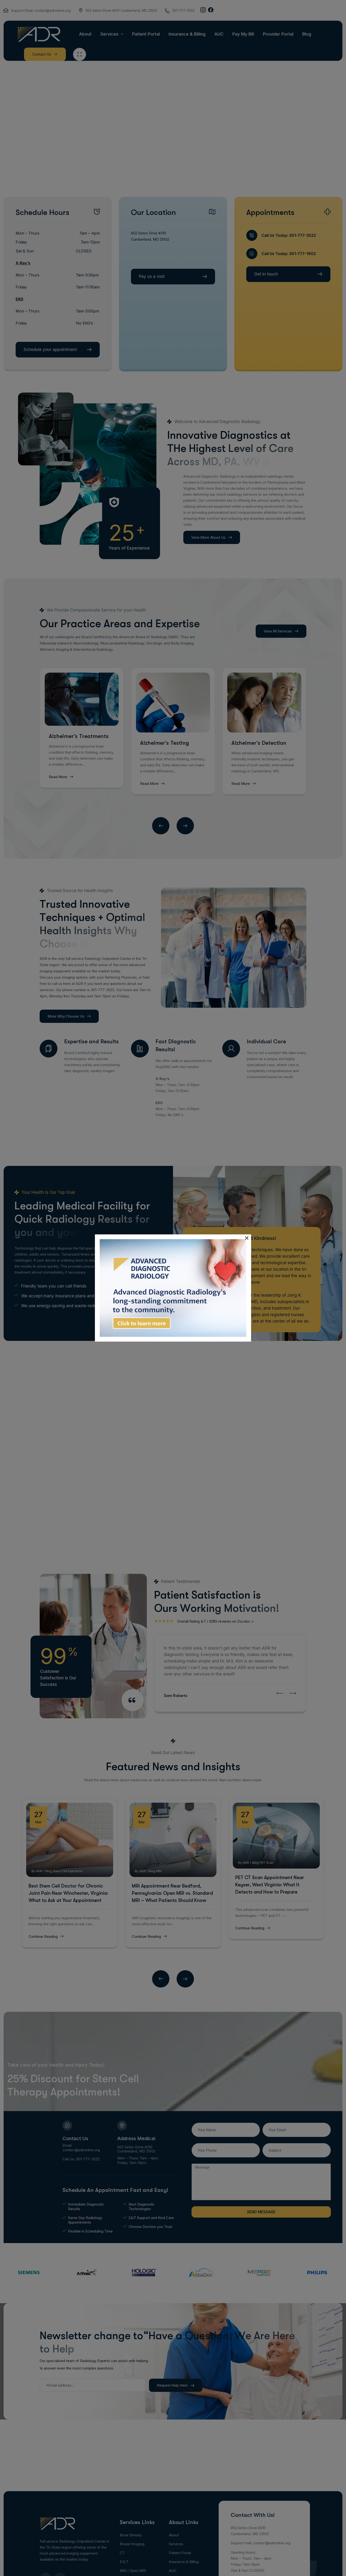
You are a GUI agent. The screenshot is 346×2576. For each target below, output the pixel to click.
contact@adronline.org (52, 10)
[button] (160, 825)
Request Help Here (175, 2385)
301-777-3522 (183, 10)
